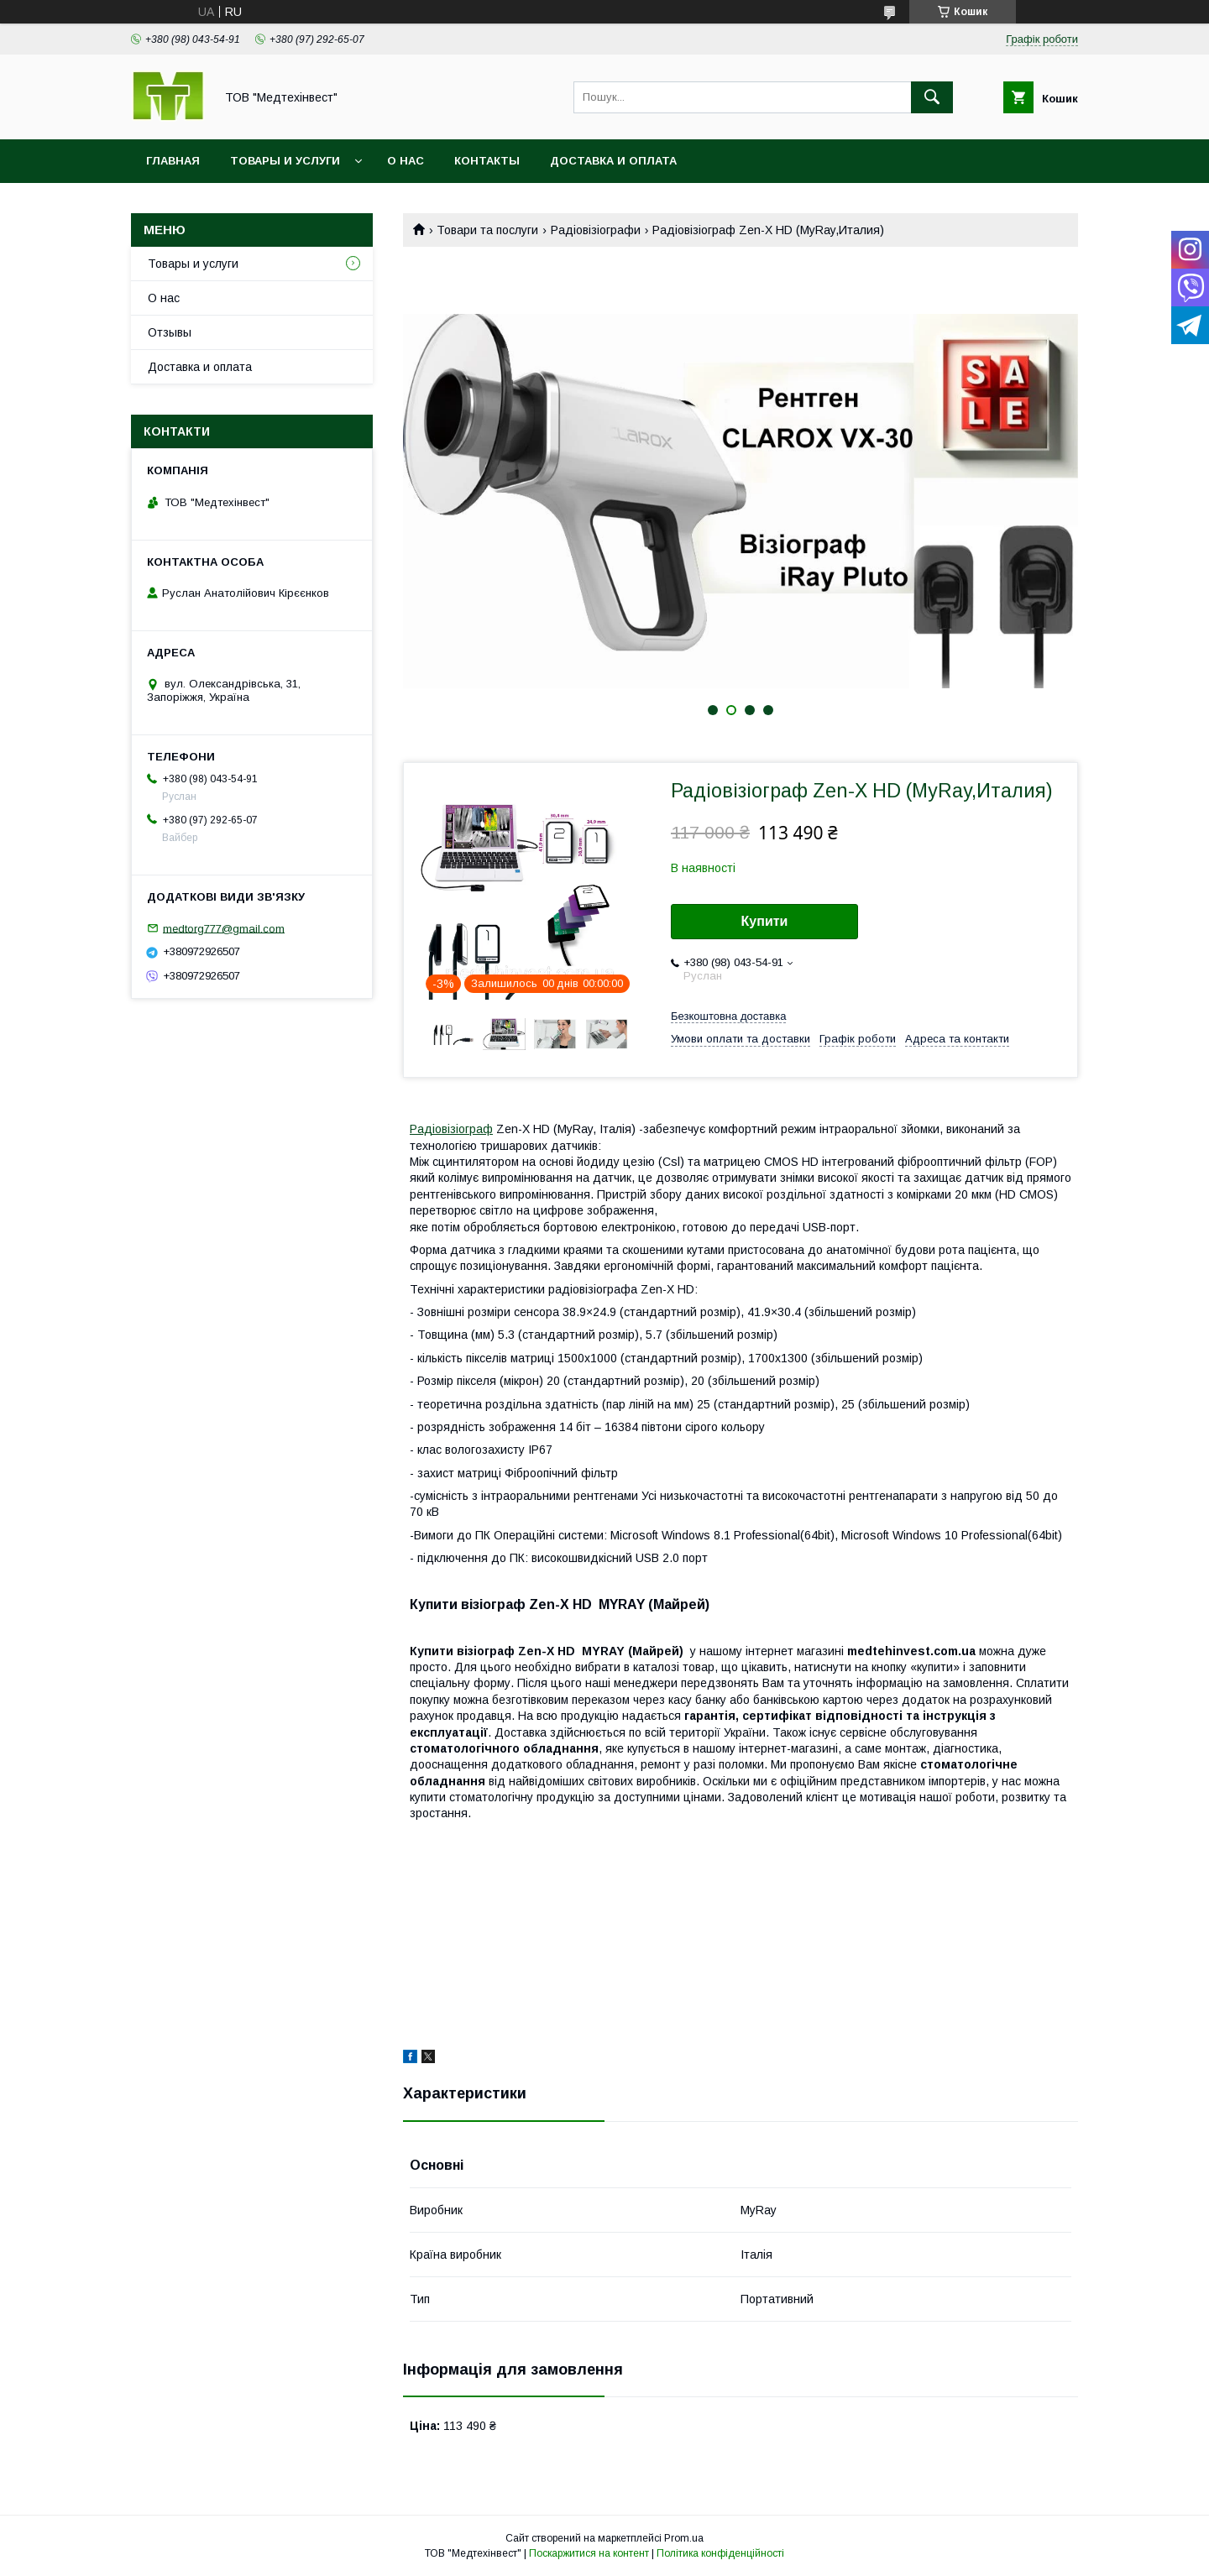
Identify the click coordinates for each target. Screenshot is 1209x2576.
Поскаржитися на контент (589, 2553)
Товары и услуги (285, 160)
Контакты (487, 160)
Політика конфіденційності (720, 2553)
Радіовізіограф (451, 1129)
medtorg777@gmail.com (224, 928)
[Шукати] (932, 97)
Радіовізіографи (596, 230)
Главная (173, 160)
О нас (405, 160)
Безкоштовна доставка (728, 1016)
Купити (764, 921)
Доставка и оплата (613, 160)
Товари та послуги (487, 230)
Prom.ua (684, 2538)
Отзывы (169, 332)
